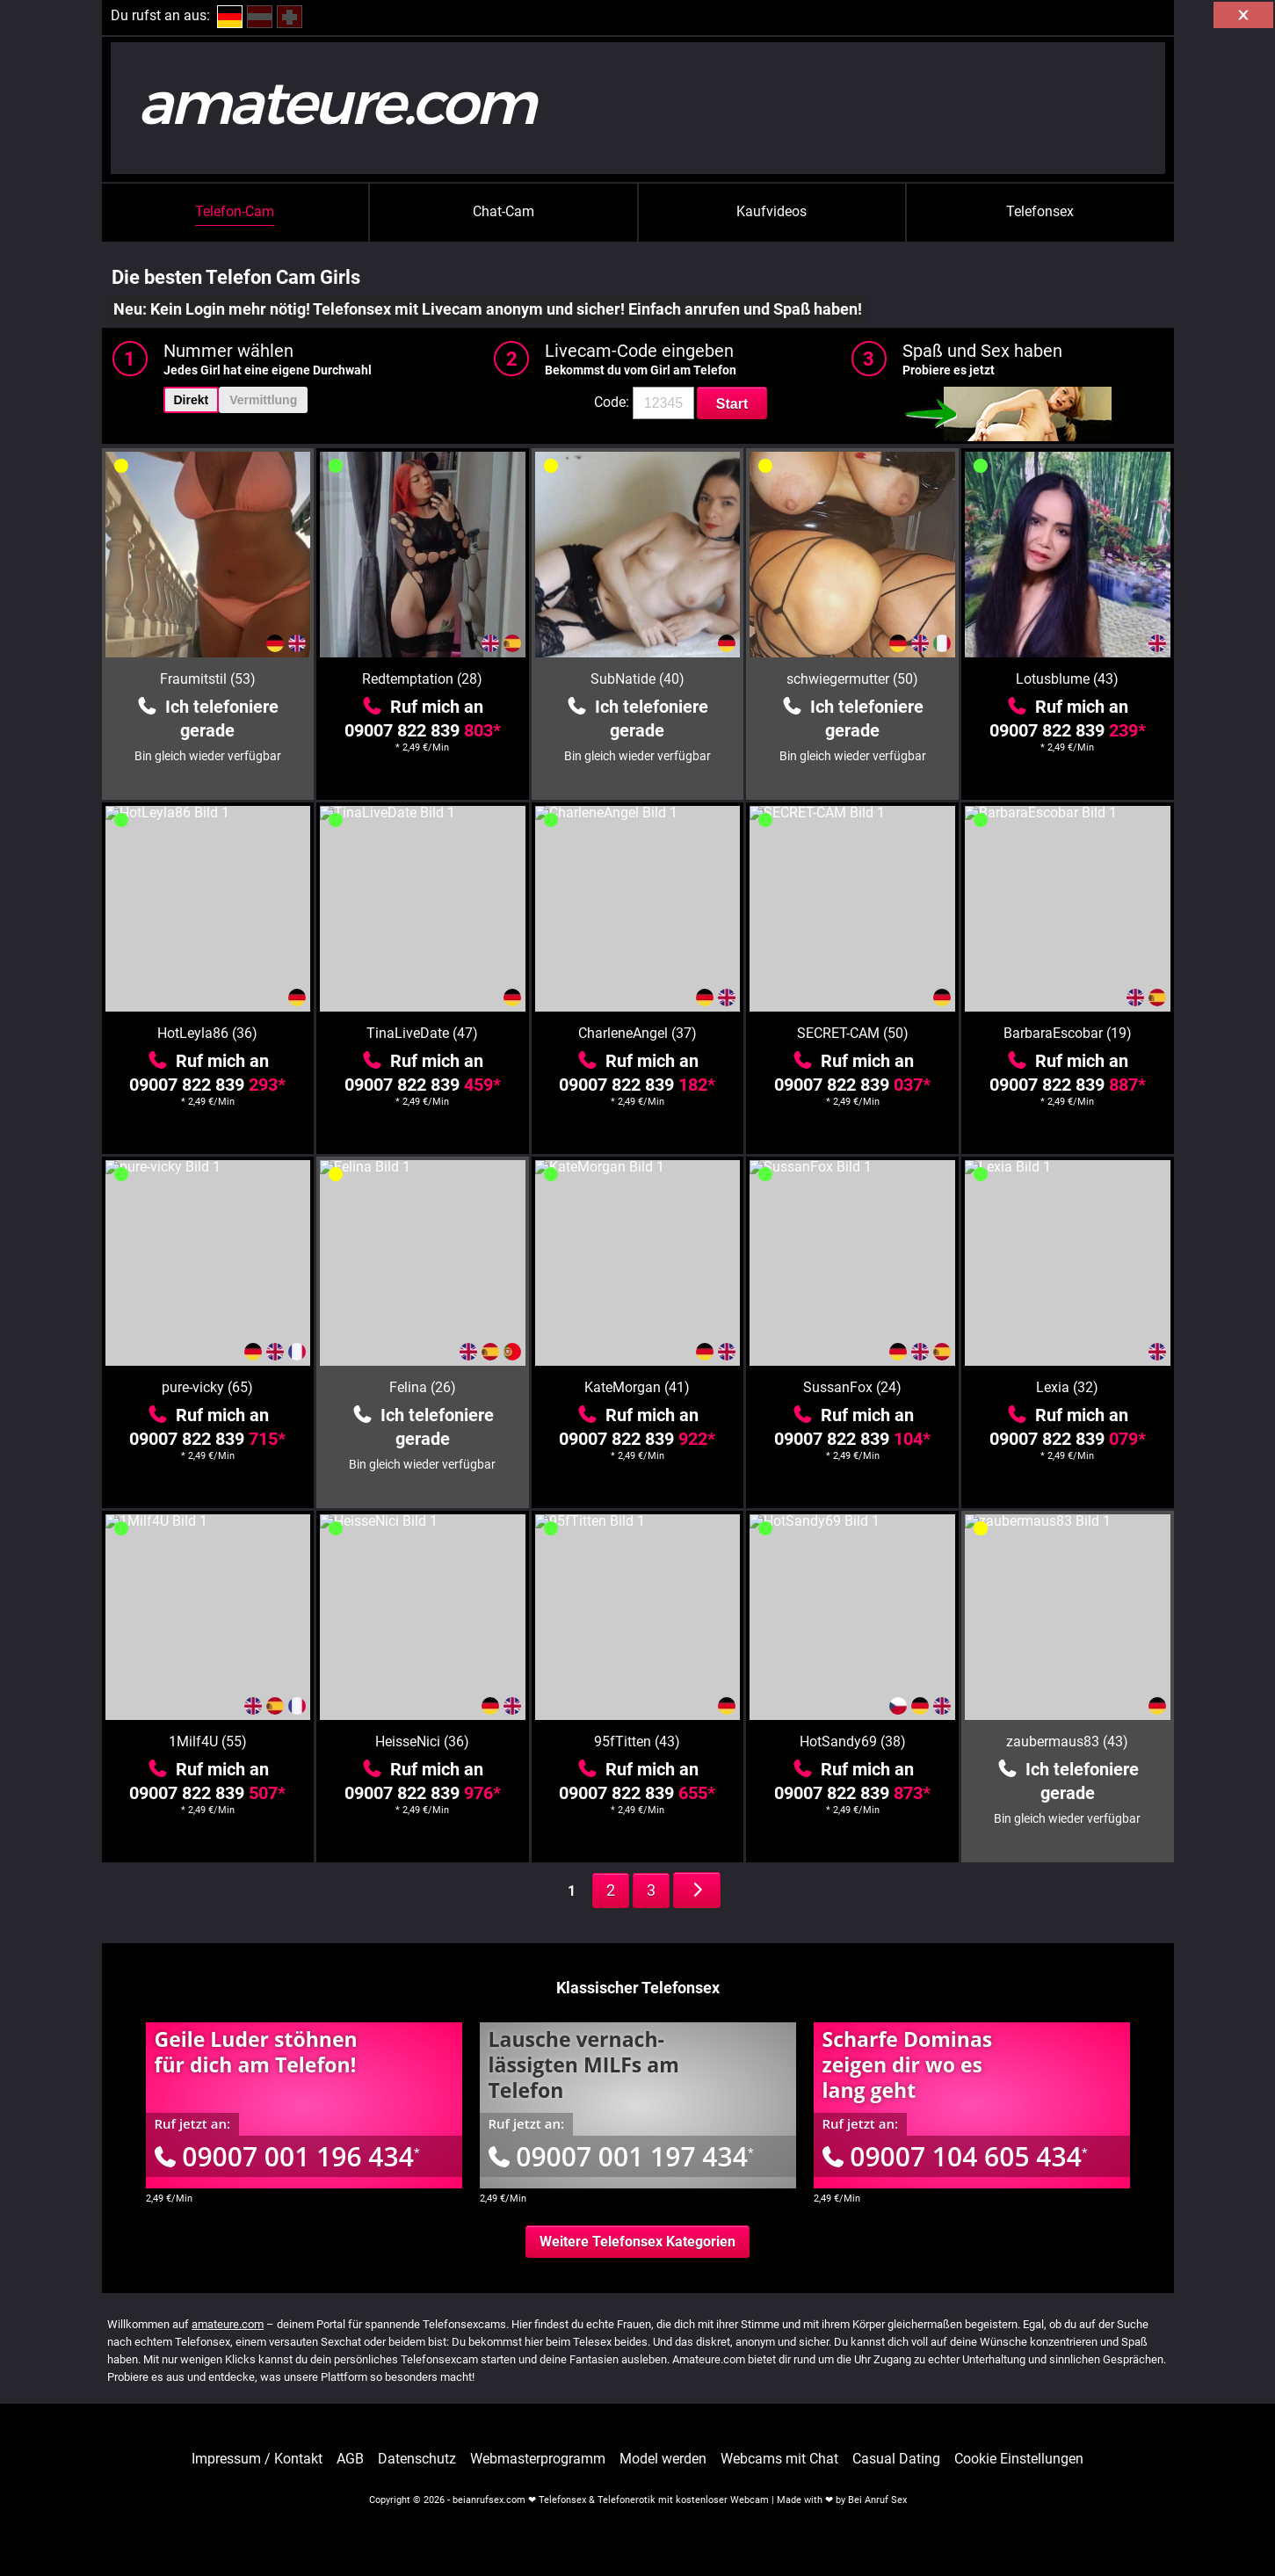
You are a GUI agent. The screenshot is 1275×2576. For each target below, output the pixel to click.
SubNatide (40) (637, 679)
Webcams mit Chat (779, 2459)
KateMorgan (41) (637, 1387)
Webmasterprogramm (537, 2459)
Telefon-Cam (234, 211)
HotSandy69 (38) (853, 1741)
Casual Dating (896, 2459)
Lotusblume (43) (1067, 679)
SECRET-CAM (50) (853, 1033)
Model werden (662, 2459)
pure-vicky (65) (207, 1387)
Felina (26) (422, 1387)
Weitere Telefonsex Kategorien (637, 2241)
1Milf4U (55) (208, 1741)
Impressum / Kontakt (257, 2459)
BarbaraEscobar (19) (1067, 1033)
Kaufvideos (771, 211)
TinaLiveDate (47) (422, 1033)
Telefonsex (1040, 211)
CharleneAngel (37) (637, 1033)
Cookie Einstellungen (1018, 2459)
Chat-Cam (503, 211)
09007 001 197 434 (621, 2156)
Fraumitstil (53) (208, 679)
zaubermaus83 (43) (1067, 1741)
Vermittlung (263, 400)
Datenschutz (417, 2459)
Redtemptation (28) (422, 679)
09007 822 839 (422, 730)
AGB (350, 2459)
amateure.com (228, 2324)
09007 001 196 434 (287, 2156)
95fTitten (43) (637, 1741)
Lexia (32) (1067, 1387)
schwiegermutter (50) (852, 679)
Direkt (191, 400)
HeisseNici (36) (422, 1741)
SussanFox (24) (852, 1387)
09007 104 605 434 (955, 2156)
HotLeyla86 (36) (207, 1033)
